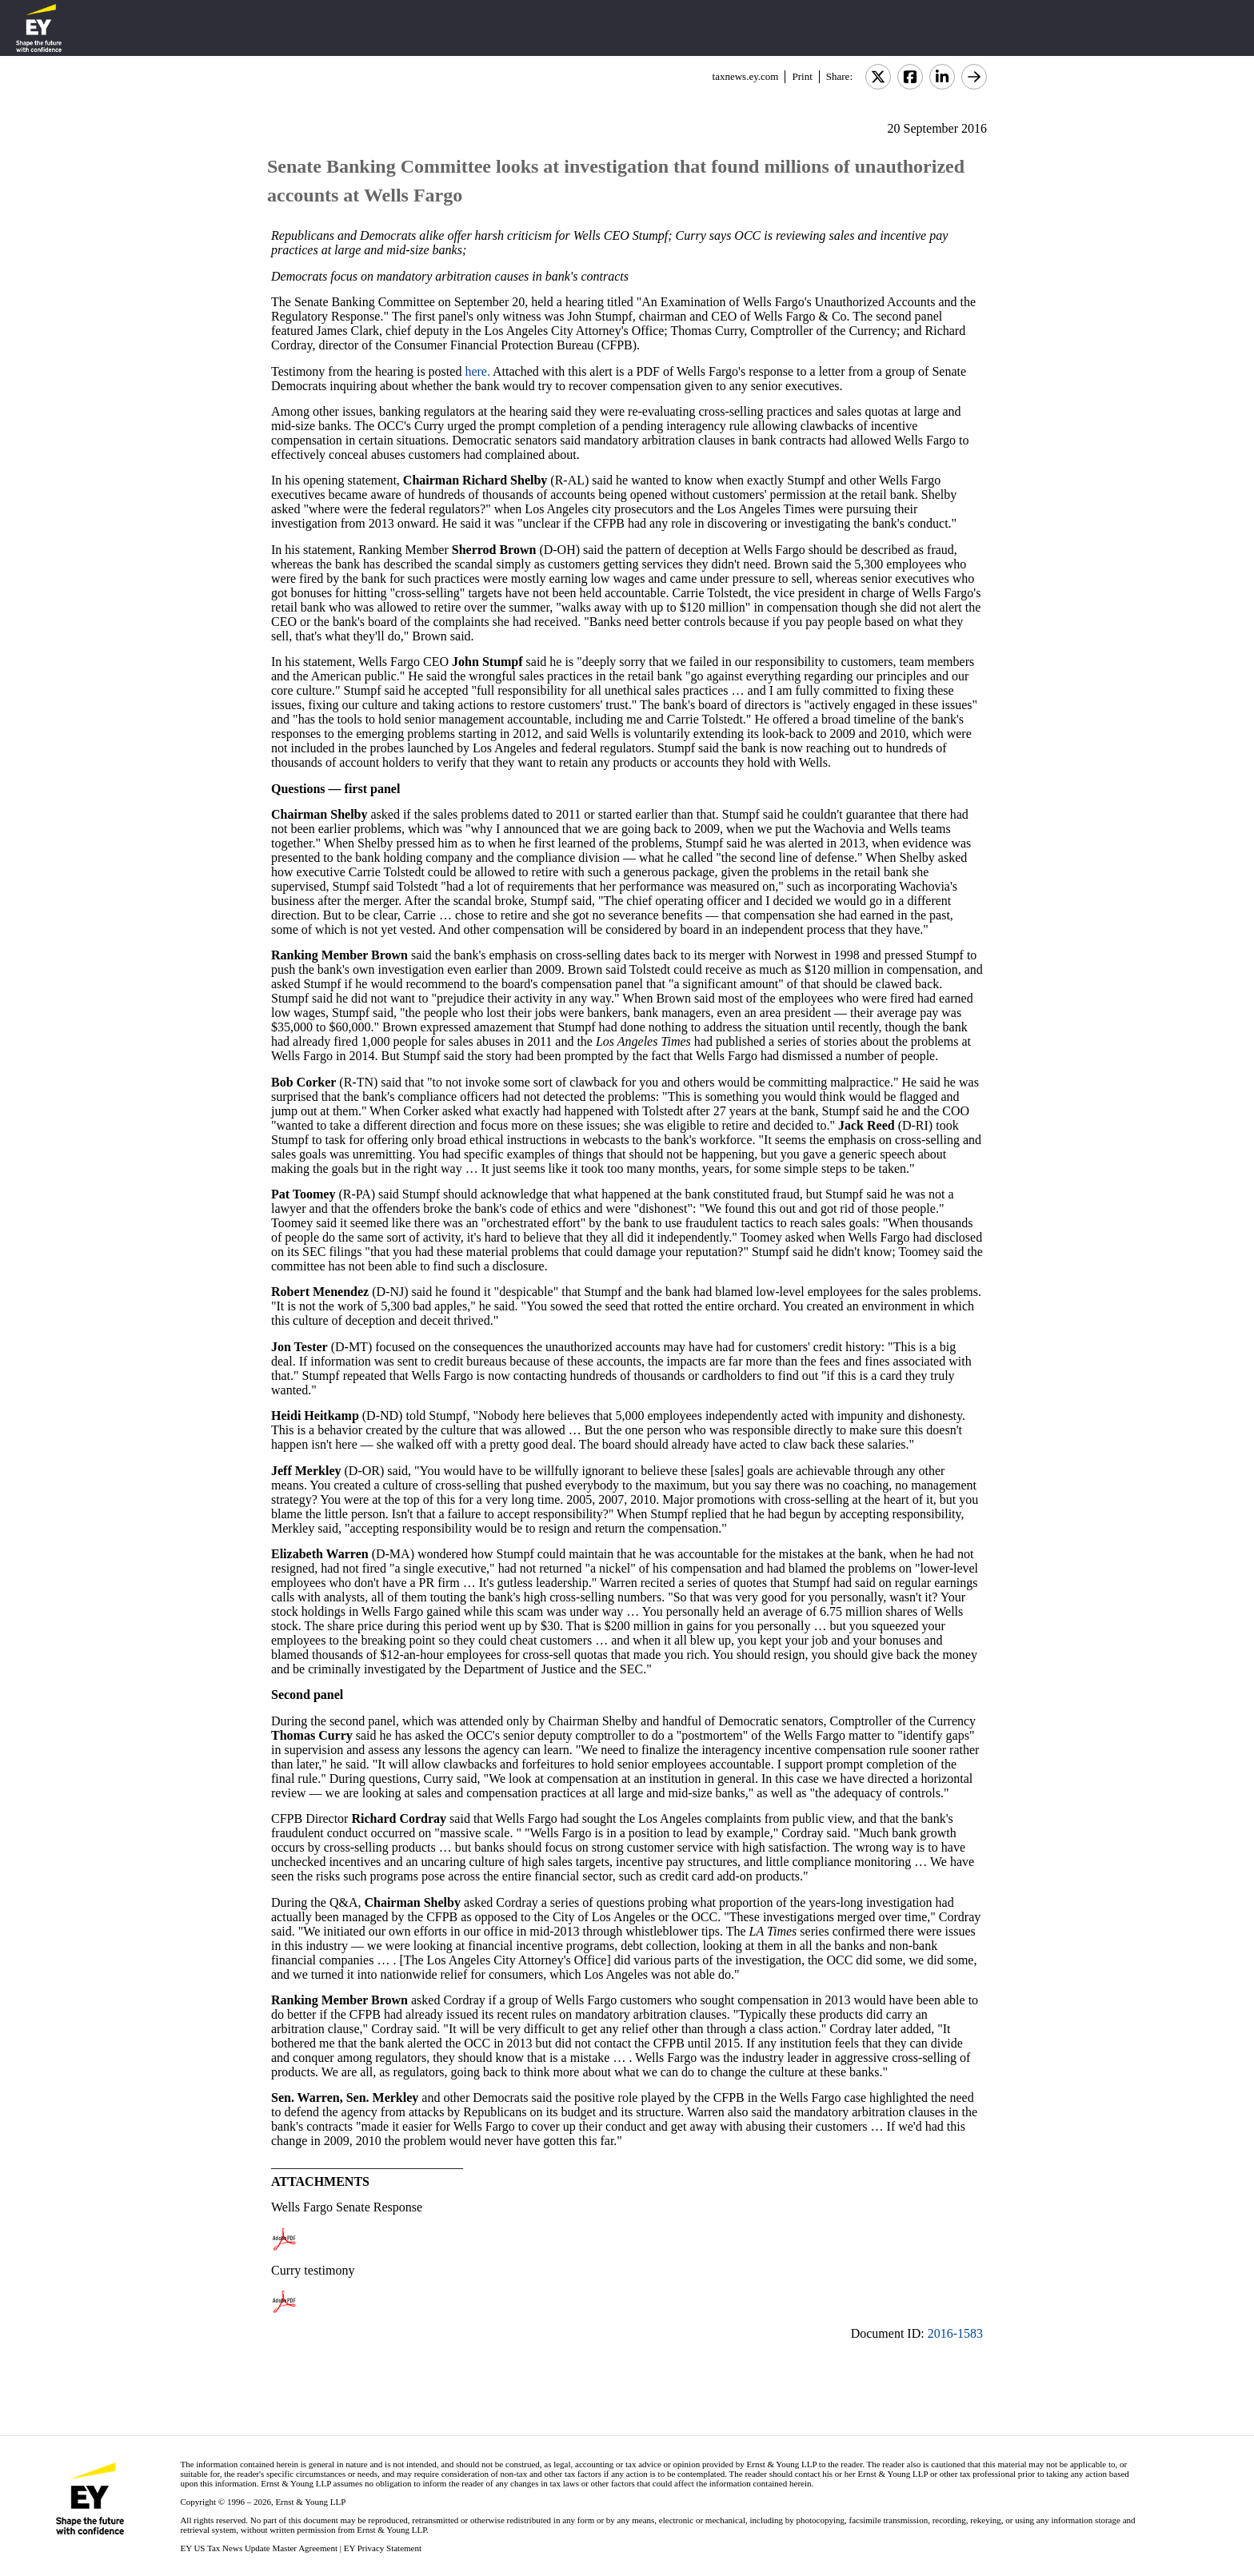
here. (477, 371)
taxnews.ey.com (746, 76)
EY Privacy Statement (382, 2548)
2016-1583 (955, 2333)
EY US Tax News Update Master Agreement (258, 2548)
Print (802, 76)
